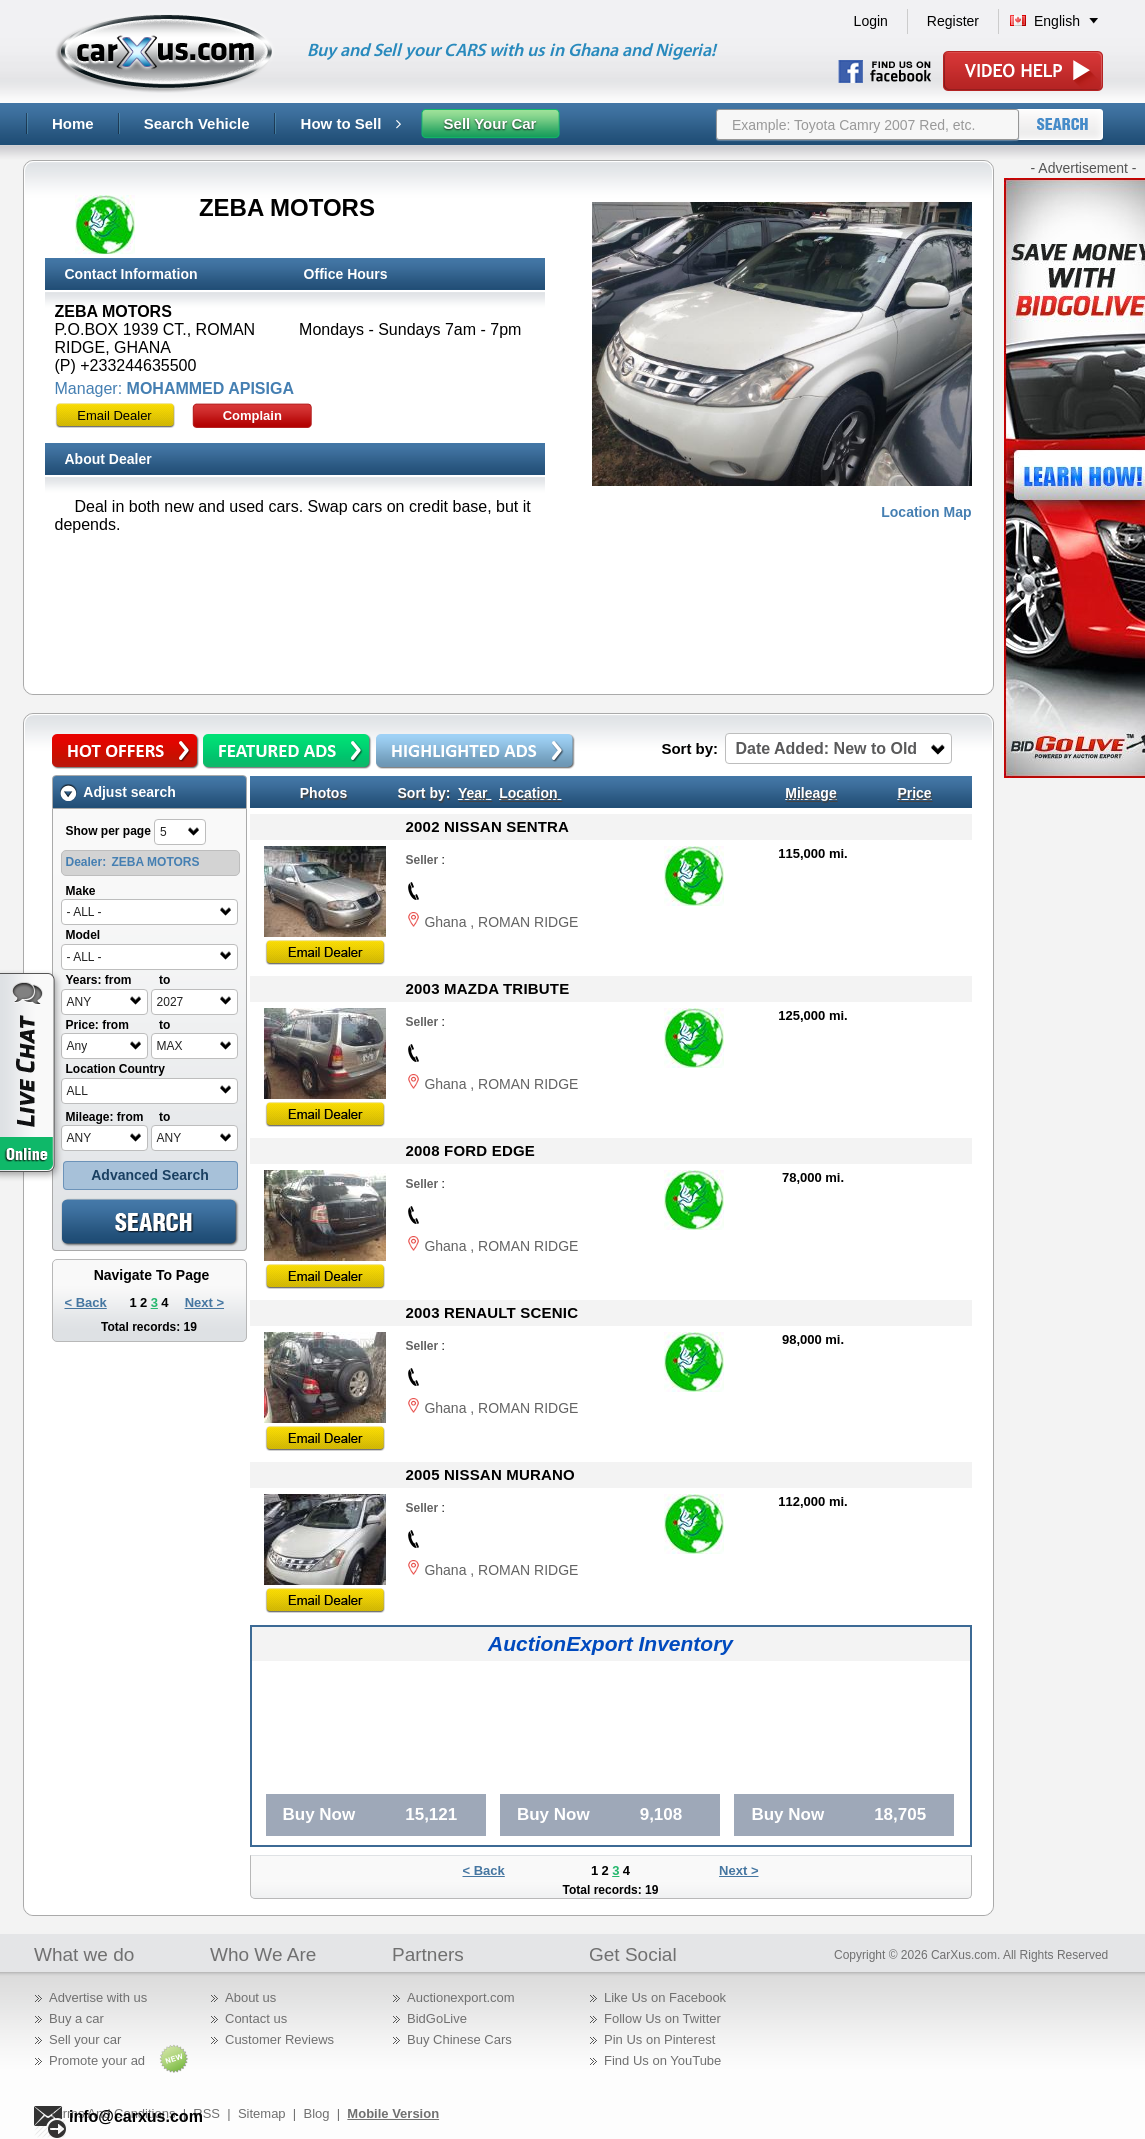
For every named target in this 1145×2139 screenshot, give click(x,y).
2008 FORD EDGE (471, 1150)
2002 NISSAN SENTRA (488, 826)
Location (528, 793)
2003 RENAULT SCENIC (492, 1312)
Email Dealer (114, 415)
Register (953, 21)
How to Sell (351, 123)
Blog (316, 2113)
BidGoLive (437, 2018)
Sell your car (85, 2039)
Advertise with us (98, 1997)
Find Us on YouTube (662, 2060)
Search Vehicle (197, 123)
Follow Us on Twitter (662, 2018)
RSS (206, 2113)
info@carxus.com (136, 2116)
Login (871, 21)
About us (250, 1997)
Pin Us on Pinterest (659, 2039)
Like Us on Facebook (665, 1997)
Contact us (256, 2018)
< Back (86, 1302)
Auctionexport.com (461, 1997)
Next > (204, 1302)
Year (473, 793)
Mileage (810, 793)
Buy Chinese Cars (459, 2039)
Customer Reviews (279, 2039)
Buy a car (76, 2018)
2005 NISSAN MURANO (490, 1474)
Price (914, 793)
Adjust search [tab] (118, 792)
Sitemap (262, 2113)
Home (73, 123)
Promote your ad (97, 2060)
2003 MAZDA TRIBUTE (488, 988)
